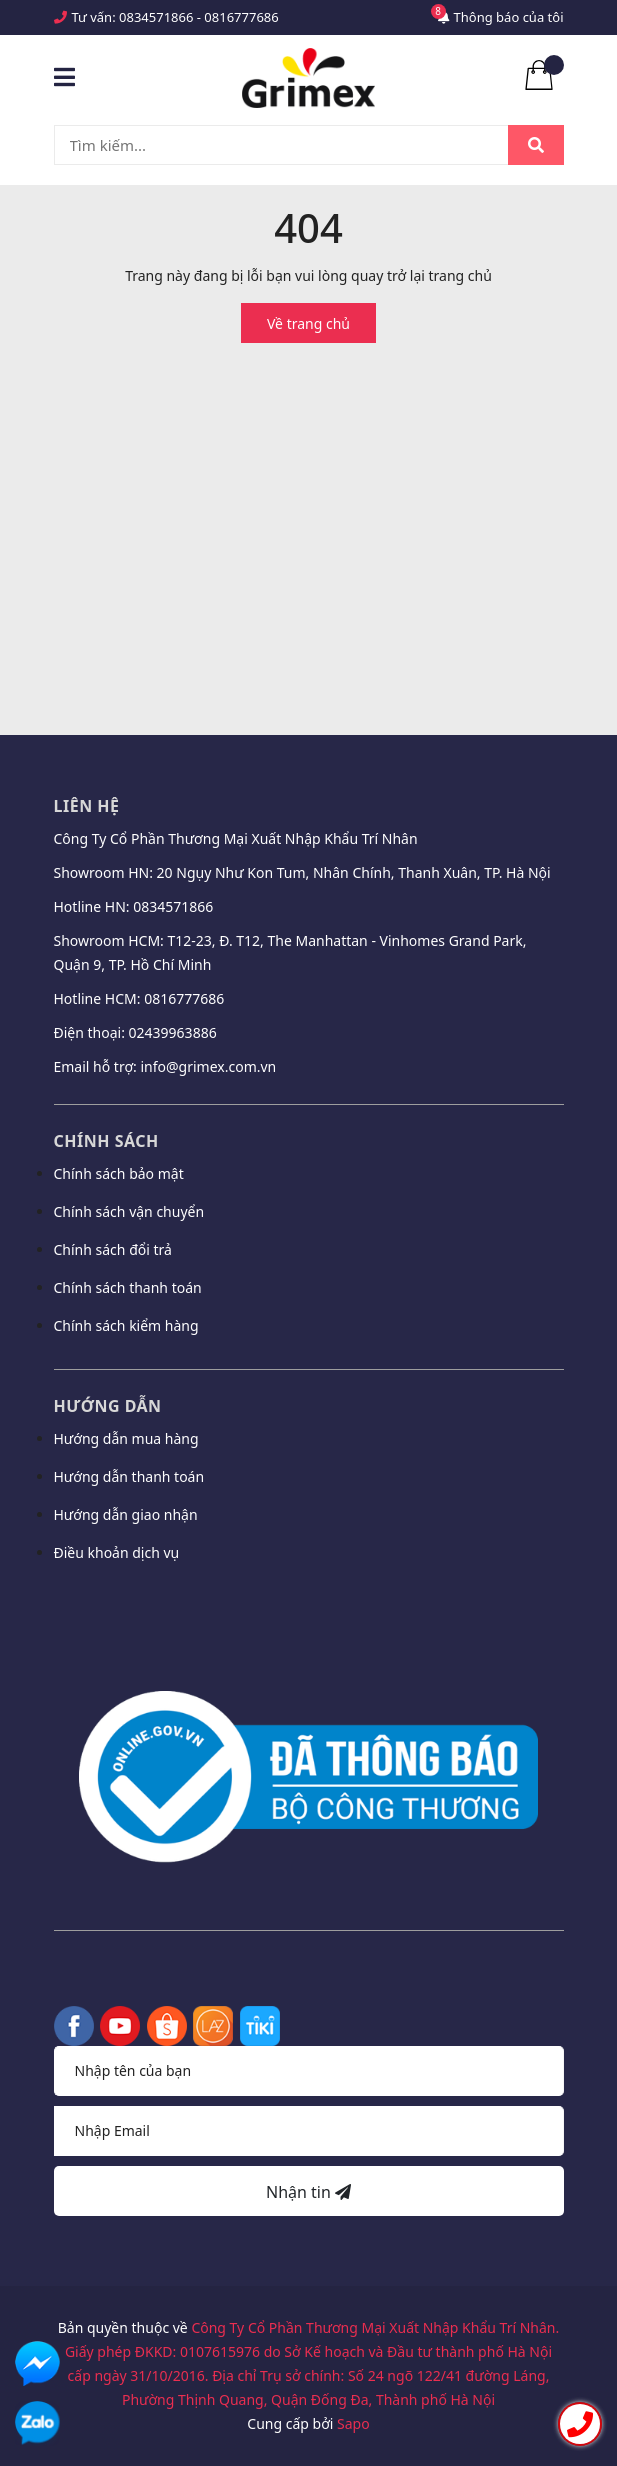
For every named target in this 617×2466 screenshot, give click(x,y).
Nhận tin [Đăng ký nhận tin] (308, 2192)
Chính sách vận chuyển (129, 1211)
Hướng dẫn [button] (108, 1406)
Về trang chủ (308, 323)
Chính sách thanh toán (128, 1287)
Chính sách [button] (106, 1141)
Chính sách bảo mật (119, 1173)
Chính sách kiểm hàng (126, 1325)
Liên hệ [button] (87, 806)
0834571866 (156, 17)
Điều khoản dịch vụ (117, 1552)
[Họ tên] (309, 2071)
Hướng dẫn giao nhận (126, 1514)
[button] (309, 1606)
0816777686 (241, 17)
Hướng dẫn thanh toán (129, 1476)
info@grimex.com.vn (208, 1066)
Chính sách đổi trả (113, 1249)
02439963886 (173, 1032)
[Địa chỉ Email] (309, 2131)
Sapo (353, 2423)
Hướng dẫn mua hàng (126, 1438)
